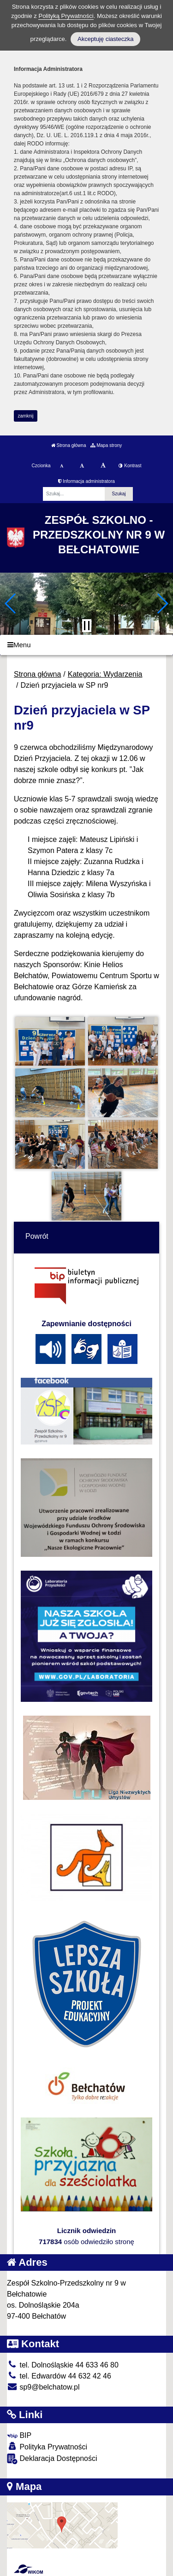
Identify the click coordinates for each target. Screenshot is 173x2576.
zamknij (26, 415)
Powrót (36, 1236)
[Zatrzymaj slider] (86, 625)
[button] (11, 603)
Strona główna (68, 445)
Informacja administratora (86, 481)
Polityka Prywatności (47, 2446)
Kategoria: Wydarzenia (105, 674)
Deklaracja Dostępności (52, 2459)
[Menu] (86, 645)
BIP (19, 2435)
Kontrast (130, 465)
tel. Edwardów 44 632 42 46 (59, 2376)
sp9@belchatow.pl (43, 2387)
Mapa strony (106, 445)
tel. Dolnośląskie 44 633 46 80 (63, 2365)
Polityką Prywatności (65, 15)
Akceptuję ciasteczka (105, 38)
